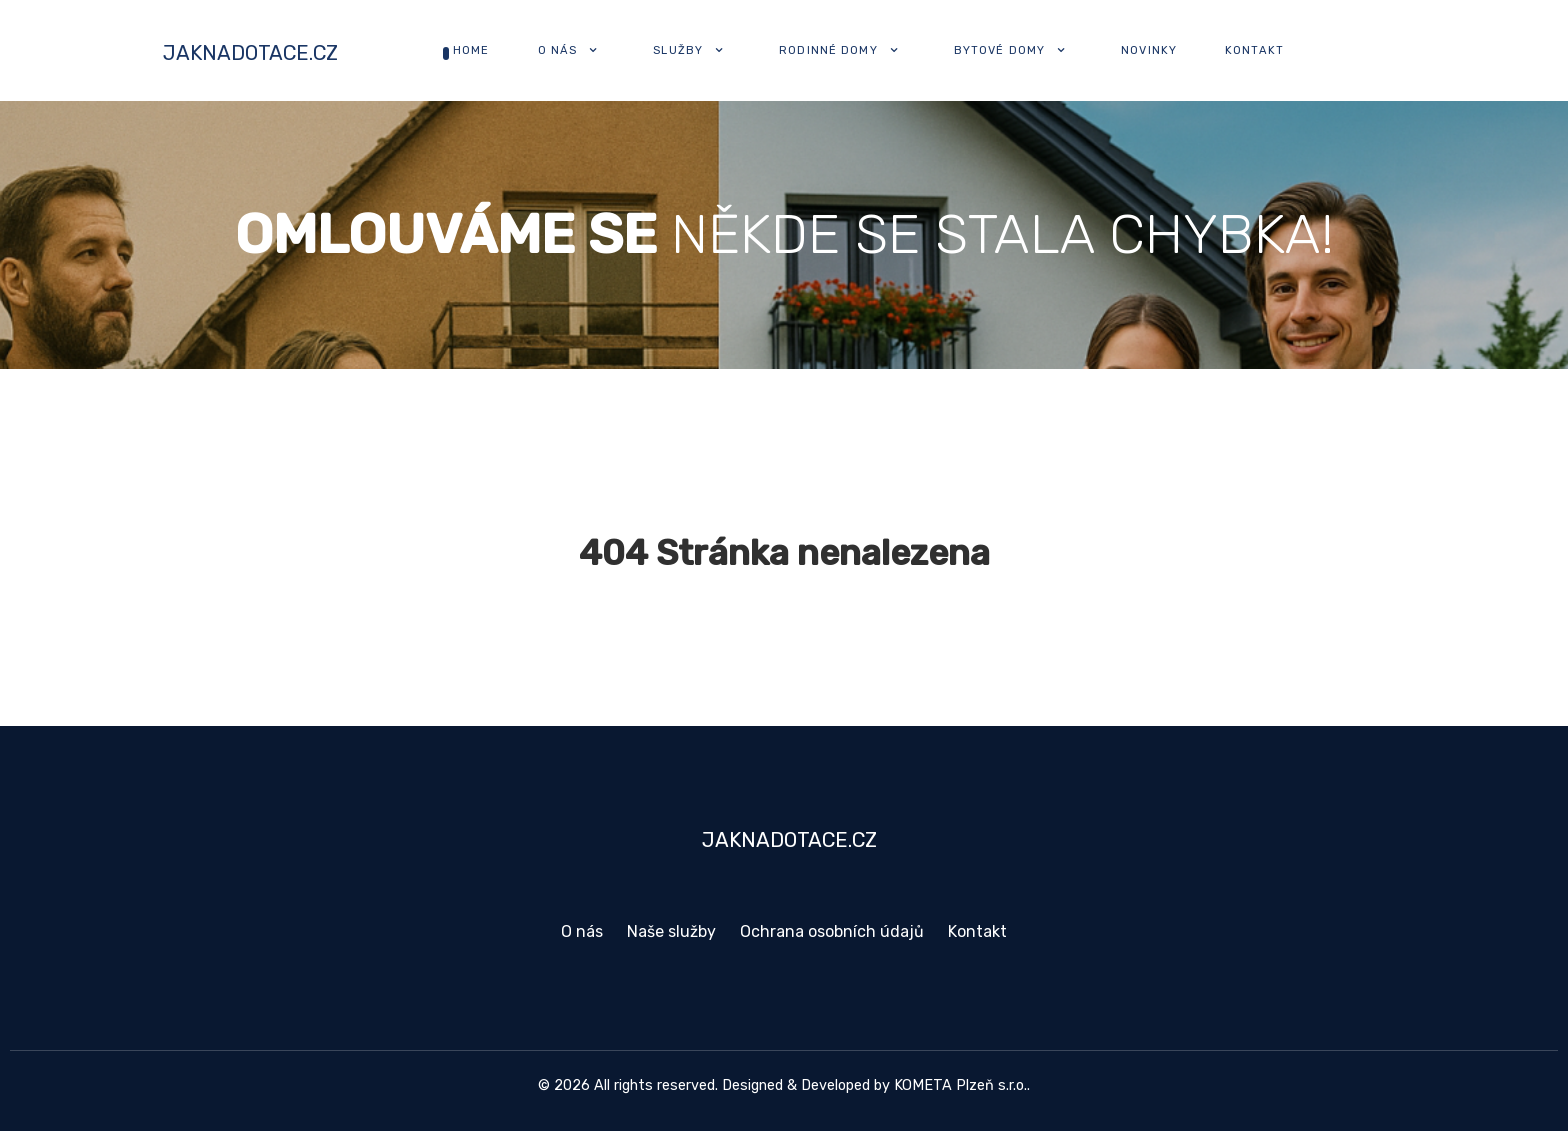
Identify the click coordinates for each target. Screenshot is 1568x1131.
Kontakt (977, 931)
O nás (582, 931)
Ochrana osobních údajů (832, 931)
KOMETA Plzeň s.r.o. (960, 1085)
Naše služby (671, 931)
